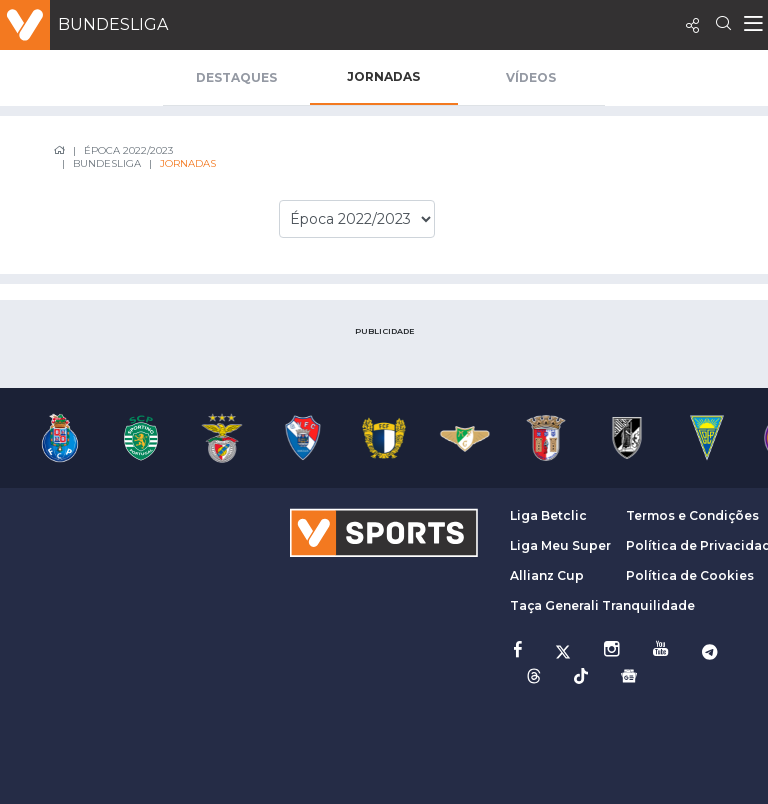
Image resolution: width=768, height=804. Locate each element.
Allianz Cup (547, 575)
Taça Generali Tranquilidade (602, 605)
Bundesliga (113, 24)
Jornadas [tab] (383, 76)
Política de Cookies (690, 575)
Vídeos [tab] (531, 77)
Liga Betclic (548, 515)
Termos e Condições (692, 515)
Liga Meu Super (560, 545)
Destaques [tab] (236, 77)
